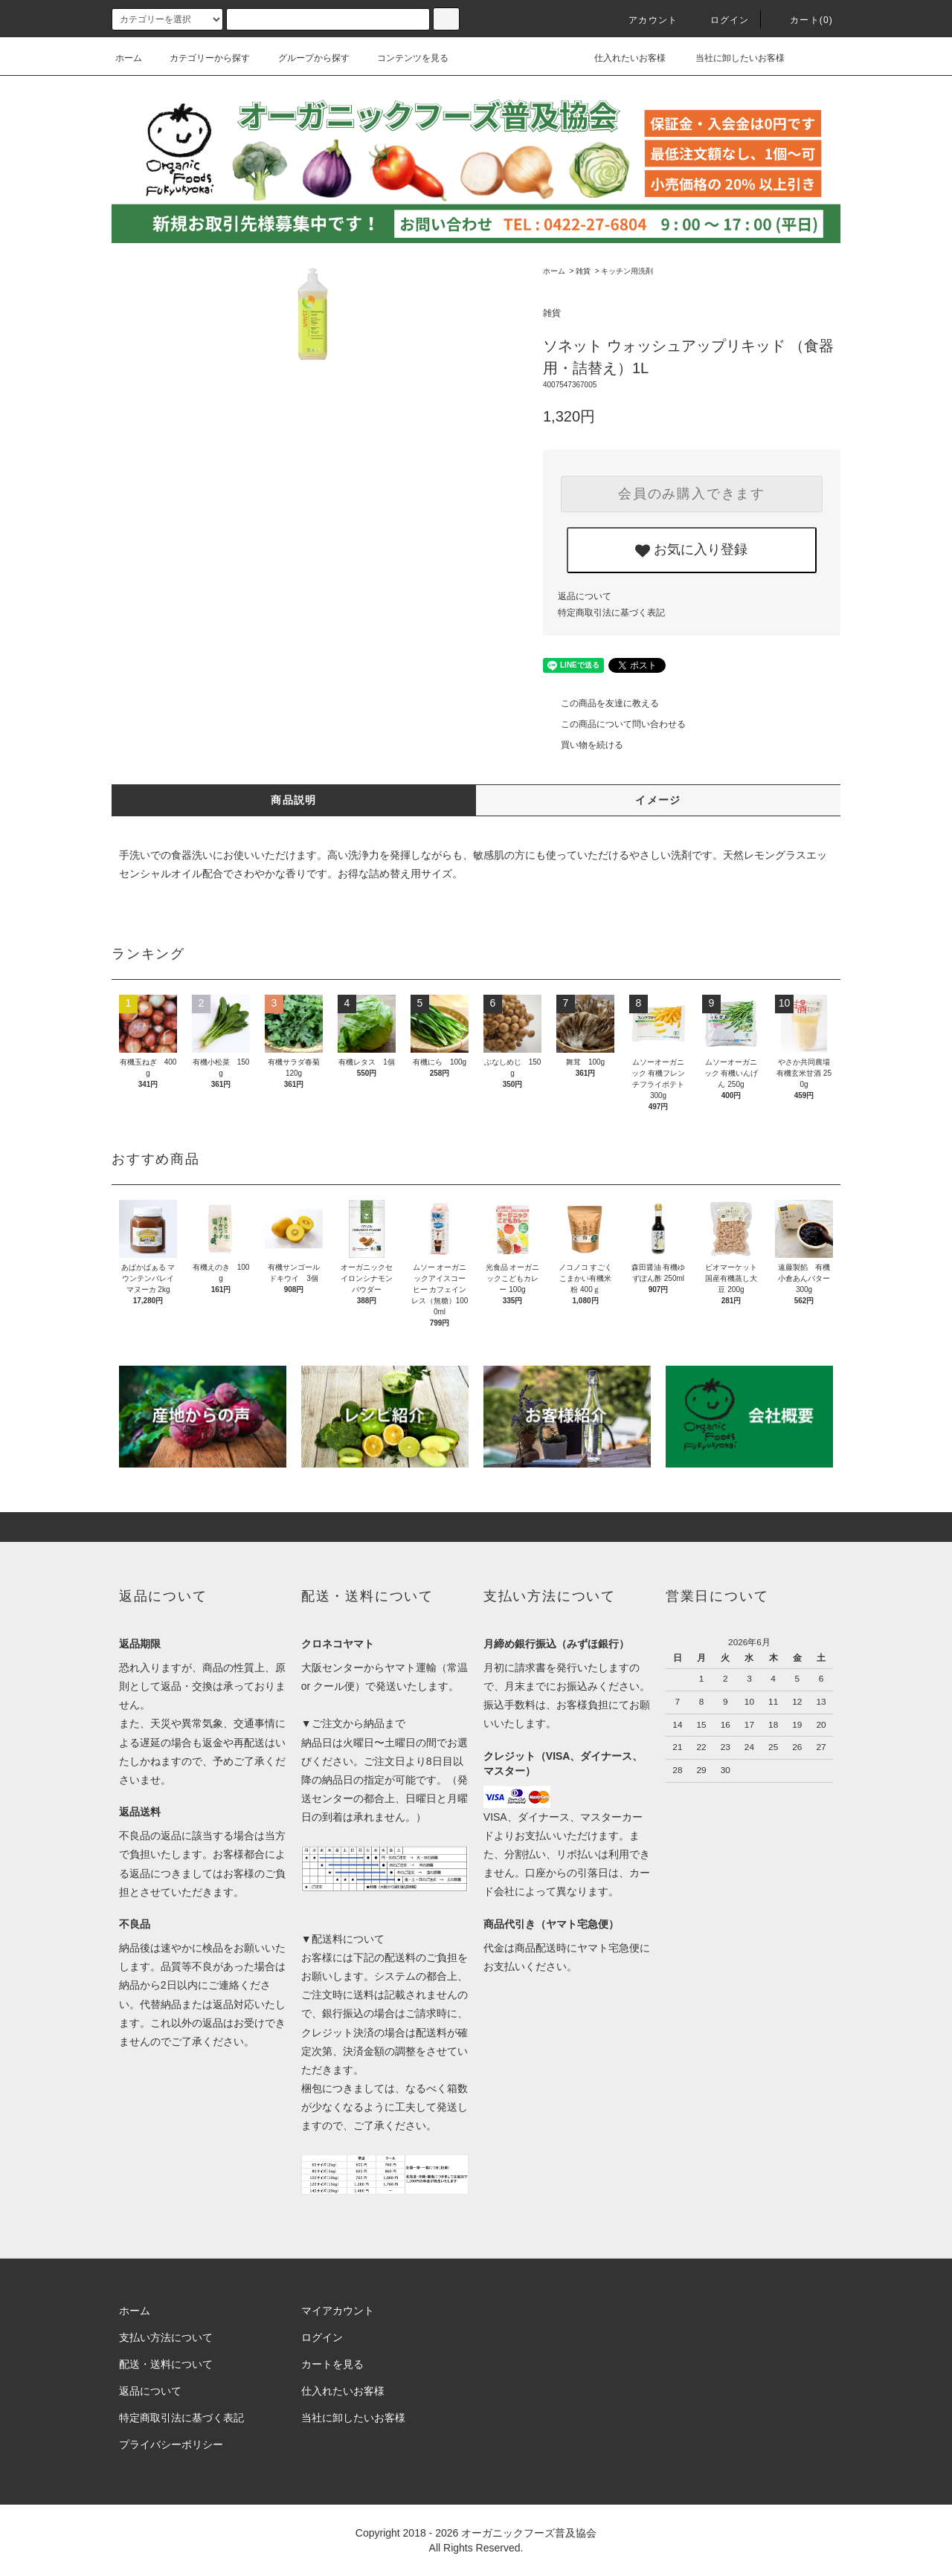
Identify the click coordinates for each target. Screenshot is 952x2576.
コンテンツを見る (403, 58)
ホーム (128, 58)
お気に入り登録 (691, 550)
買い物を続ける (583, 745)
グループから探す (305, 58)
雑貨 (583, 271)
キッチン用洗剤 (627, 271)
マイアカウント (337, 2311)
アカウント (644, 20)
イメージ (658, 800)
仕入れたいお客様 (619, 58)
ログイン (721, 20)
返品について (584, 596)
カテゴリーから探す (201, 58)
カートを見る (332, 2364)
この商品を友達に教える (601, 703)
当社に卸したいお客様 (730, 58)
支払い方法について (166, 2337)
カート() (802, 20)
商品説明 (294, 800)
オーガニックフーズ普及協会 (528, 2533)
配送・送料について (166, 2364)
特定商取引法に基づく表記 (611, 612)
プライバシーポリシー (171, 2444)
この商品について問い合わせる (614, 724)
